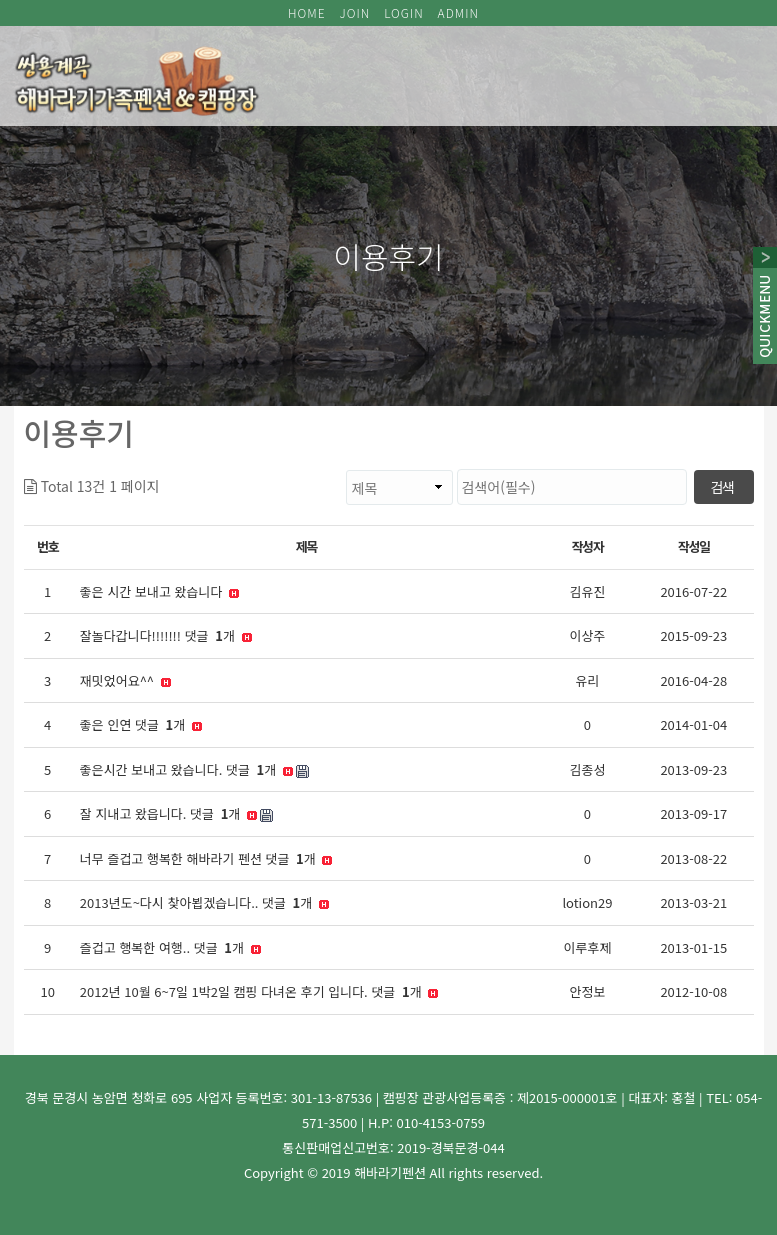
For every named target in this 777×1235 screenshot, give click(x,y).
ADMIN (458, 12)
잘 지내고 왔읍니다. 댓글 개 (176, 814)
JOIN (355, 12)
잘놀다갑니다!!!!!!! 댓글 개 (166, 636)
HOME (307, 12)
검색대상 (160, 469)
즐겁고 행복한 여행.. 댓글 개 (170, 948)
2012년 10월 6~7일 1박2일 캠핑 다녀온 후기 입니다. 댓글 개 (259, 992)
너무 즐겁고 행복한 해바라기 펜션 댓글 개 (206, 859)
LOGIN (404, 12)
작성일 (694, 546)
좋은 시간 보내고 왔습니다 (159, 591)
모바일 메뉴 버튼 (739, 66)
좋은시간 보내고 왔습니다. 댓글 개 (194, 770)
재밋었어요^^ (125, 680)
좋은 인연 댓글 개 (141, 725)
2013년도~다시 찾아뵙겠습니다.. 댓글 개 (204, 903)
